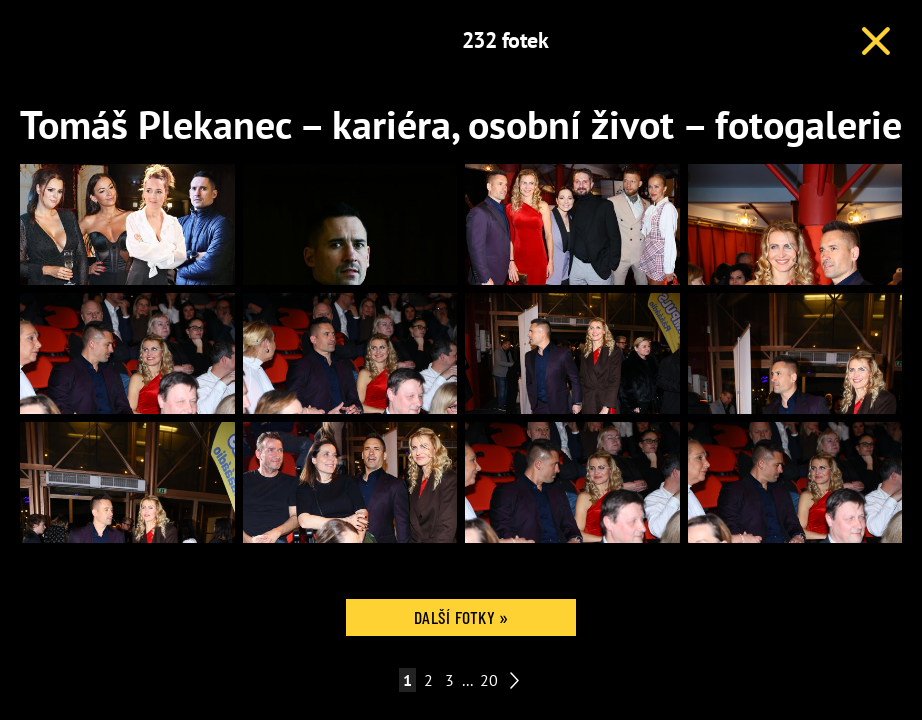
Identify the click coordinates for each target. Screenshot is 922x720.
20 (489, 680)
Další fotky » (461, 617)
